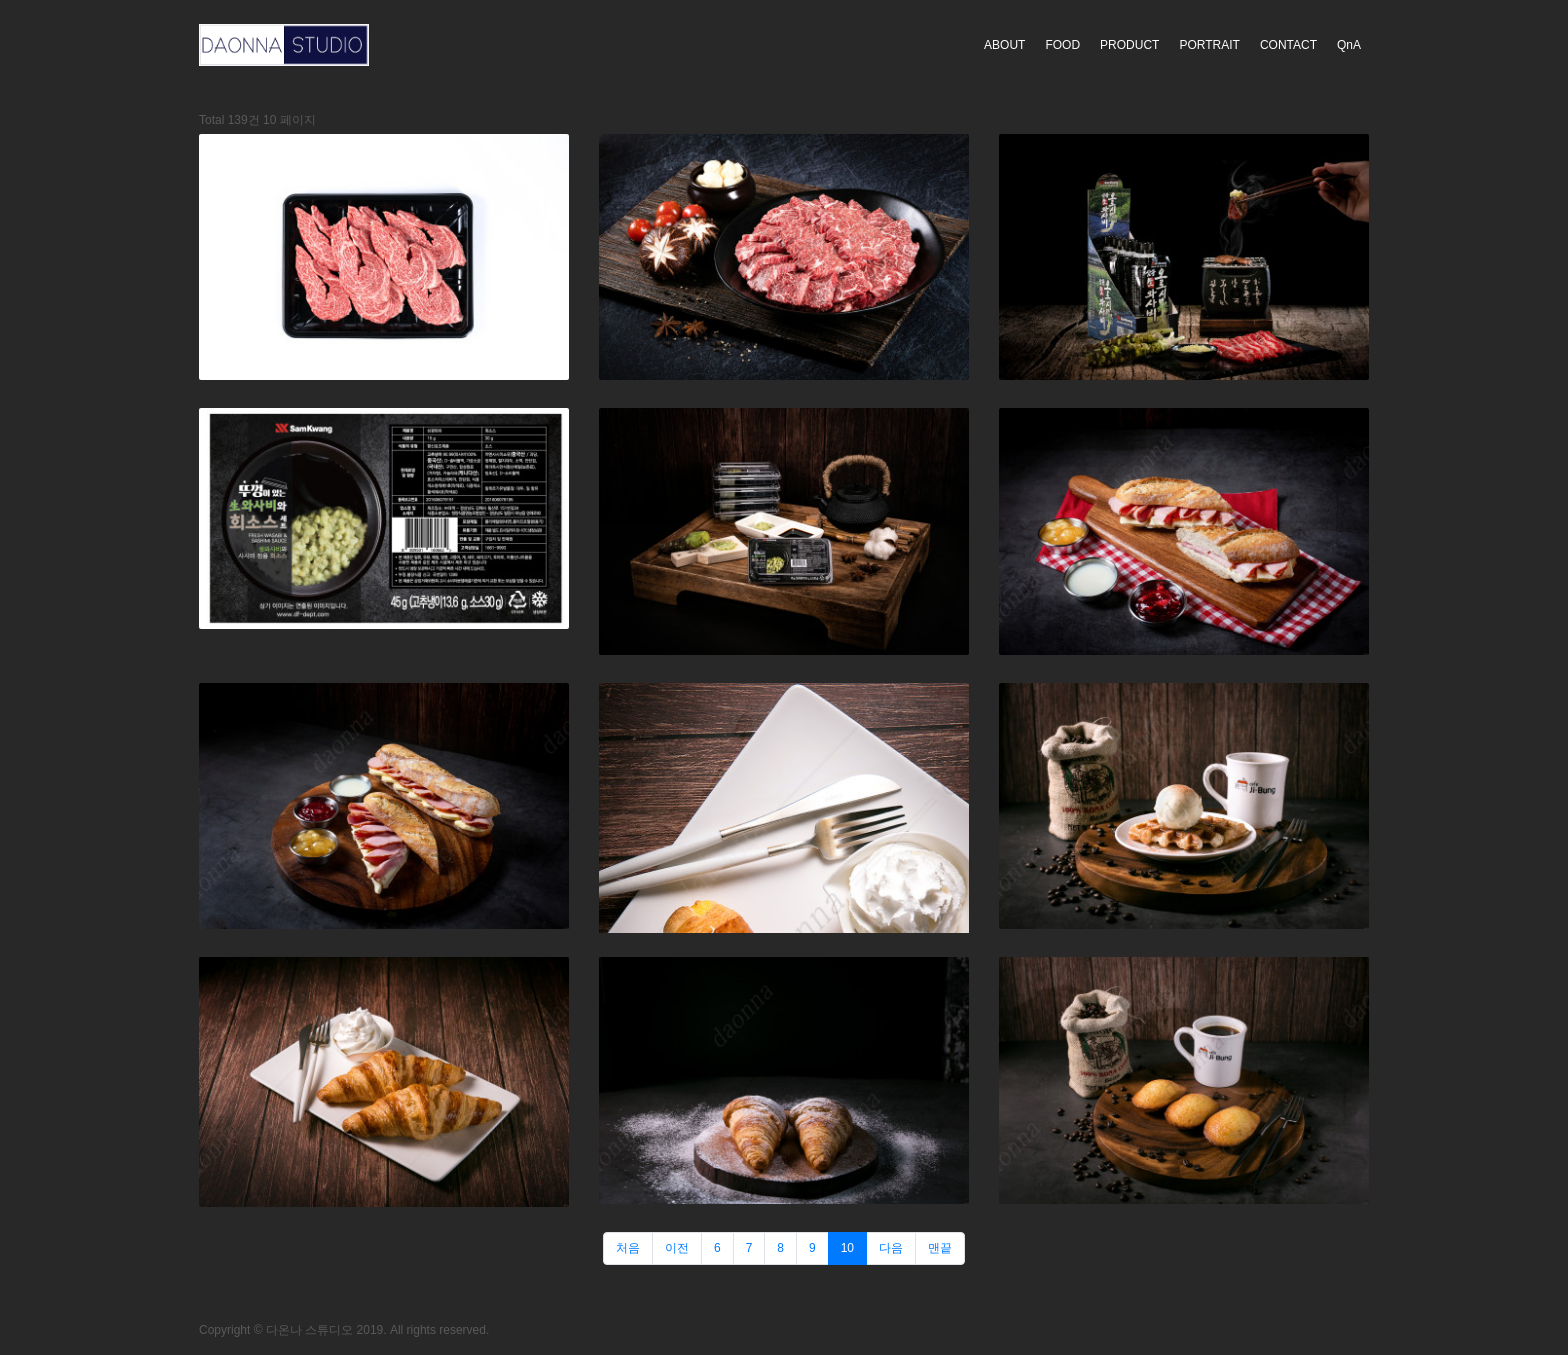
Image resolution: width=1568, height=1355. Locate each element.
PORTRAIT (1209, 45)
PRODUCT (1129, 45)
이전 (677, 1248)
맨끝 (940, 1248)
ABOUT (1004, 45)
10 (847, 1248)
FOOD (1062, 45)
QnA (1349, 45)
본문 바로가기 (0, 0)
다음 (891, 1248)
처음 (628, 1248)
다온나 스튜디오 (309, 1330)
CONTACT (1288, 45)
